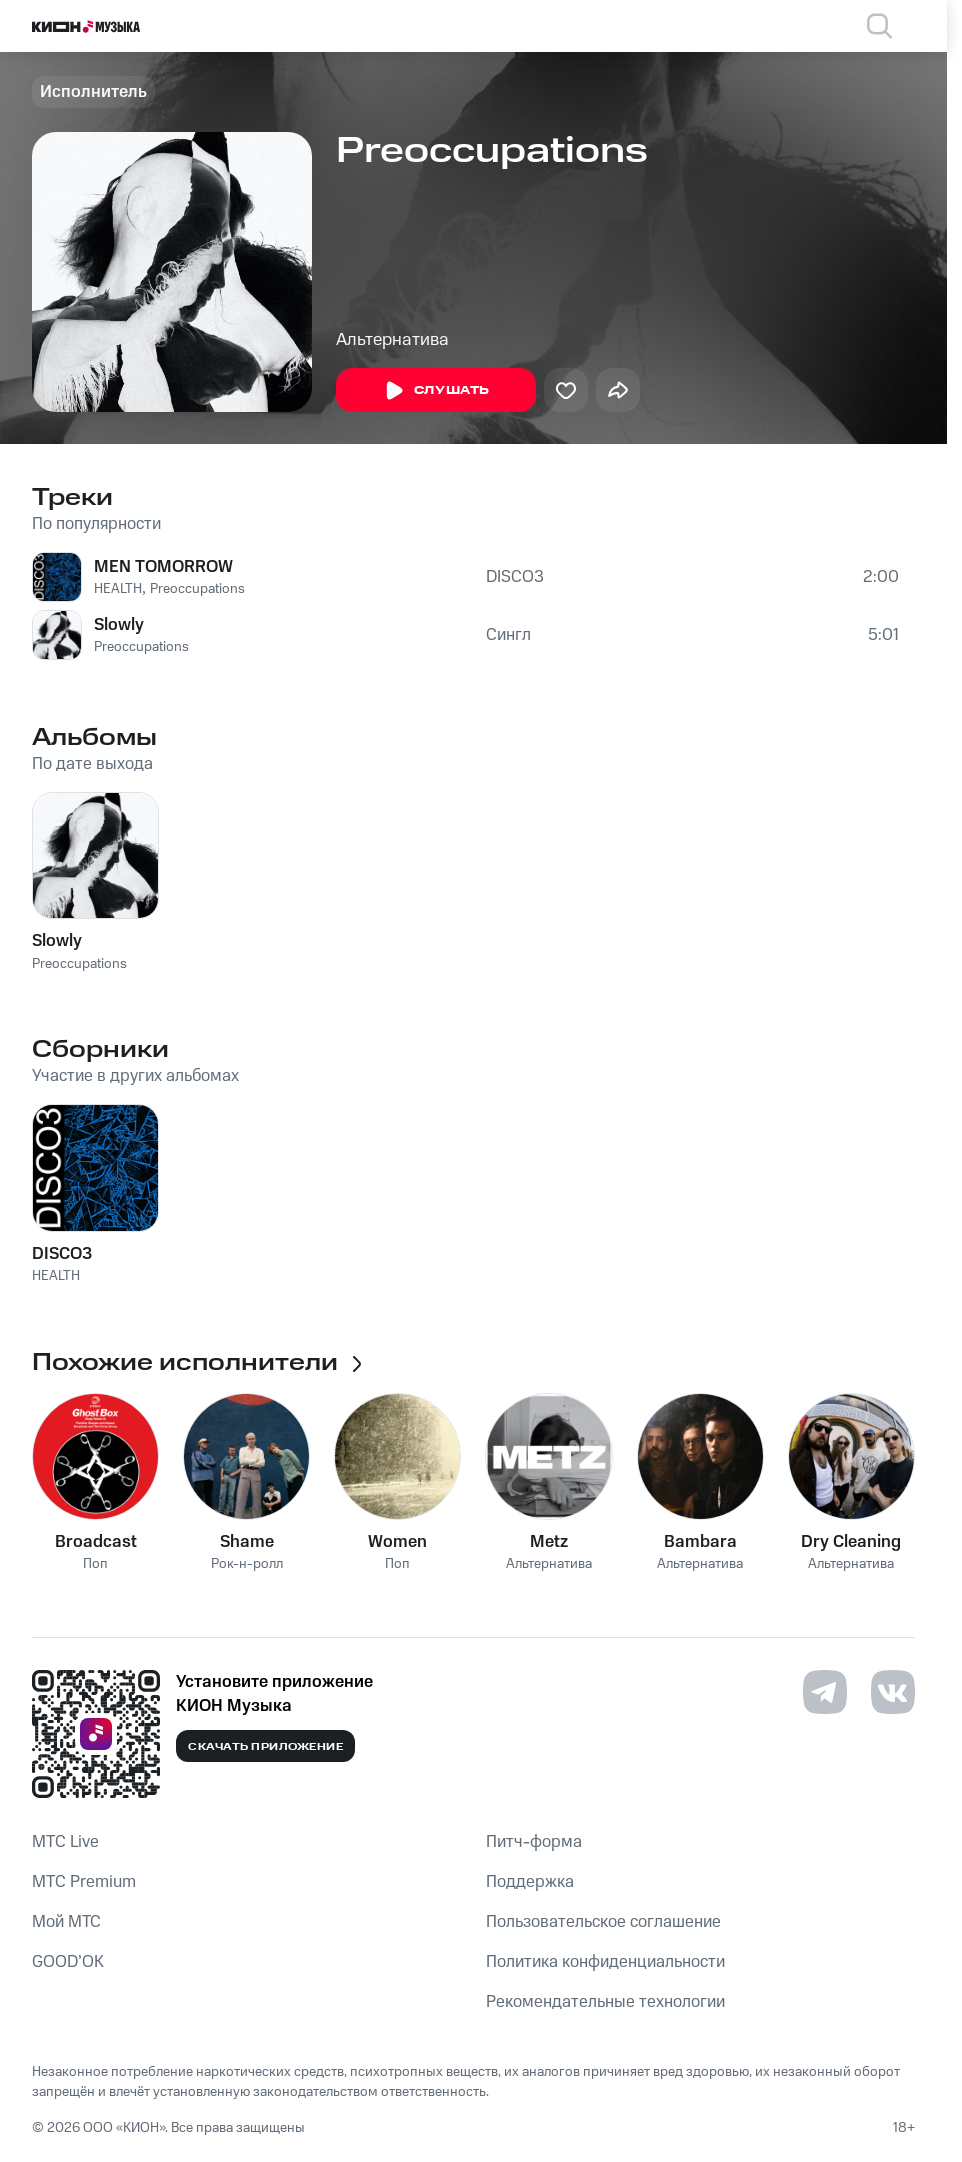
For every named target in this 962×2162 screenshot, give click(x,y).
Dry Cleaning (851, 1542)
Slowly (119, 625)
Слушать (436, 391)
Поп (95, 1564)
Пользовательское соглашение (603, 1922)
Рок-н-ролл (247, 1564)
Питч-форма (534, 1842)
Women (397, 1542)
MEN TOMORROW (163, 567)
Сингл (508, 635)
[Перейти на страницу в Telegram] (825, 1692)
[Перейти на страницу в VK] (893, 1692)
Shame (247, 1542)
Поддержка (530, 1882)
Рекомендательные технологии (605, 2002)
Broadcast (96, 1542)
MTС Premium (84, 1882)
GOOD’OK (68, 1962)
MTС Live (65, 1842)
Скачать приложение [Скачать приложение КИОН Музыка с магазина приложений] (265, 1747)
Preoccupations (197, 589)
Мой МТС (66, 1922)
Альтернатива (392, 340)
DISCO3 (515, 577)
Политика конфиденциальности (605, 1962)
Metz (549, 1542)
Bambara (700, 1542)
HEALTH (118, 589)
